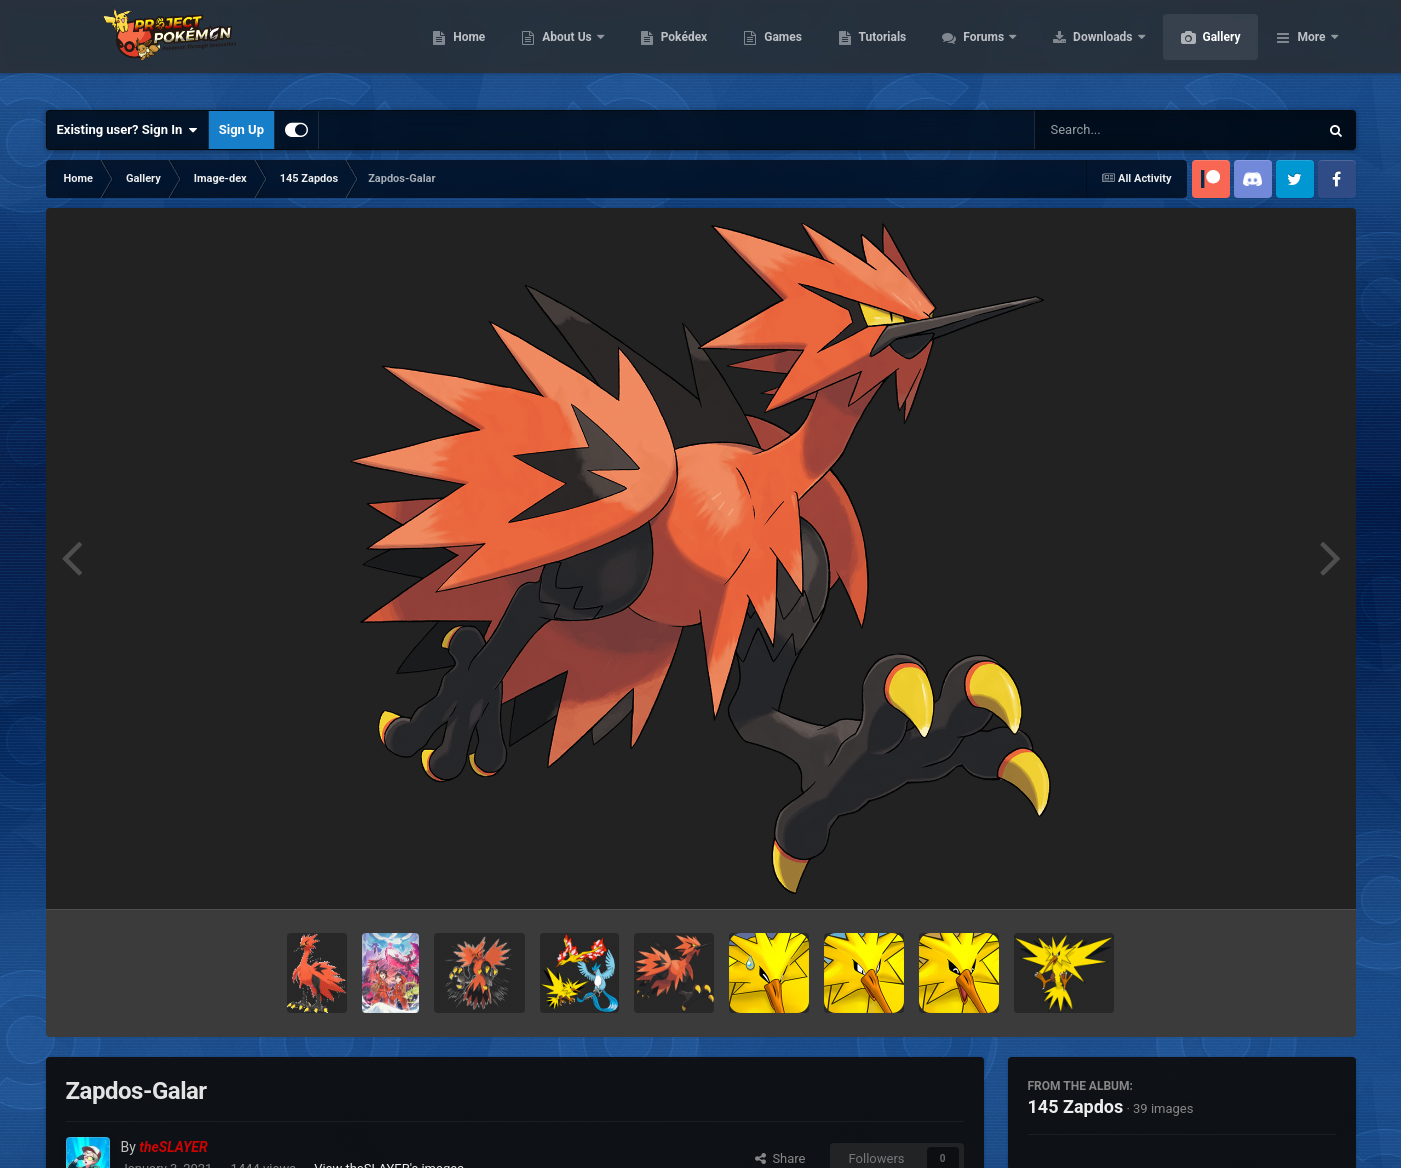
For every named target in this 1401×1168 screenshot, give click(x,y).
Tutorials (977, 50)
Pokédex (779, 50)
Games (877, 50)
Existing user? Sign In (127, 130)
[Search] (1126, 130)
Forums (1079, 50)
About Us (662, 50)
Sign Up (241, 129)
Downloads (1198, 50)
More (1311, 50)
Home (563, 50)
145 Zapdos (1076, 1106)
